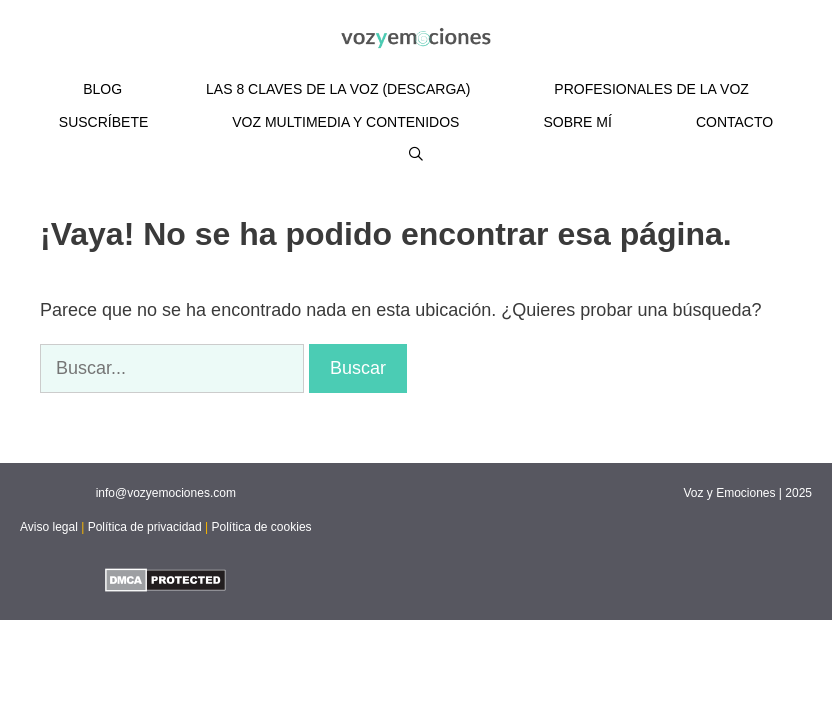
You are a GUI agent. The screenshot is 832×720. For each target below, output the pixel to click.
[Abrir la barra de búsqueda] (416, 154)
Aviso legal (49, 527)
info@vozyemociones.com (166, 493)
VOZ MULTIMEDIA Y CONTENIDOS (345, 122)
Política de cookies (262, 527)
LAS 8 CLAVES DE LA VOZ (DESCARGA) (338, 89)
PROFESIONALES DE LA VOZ (651, 89)
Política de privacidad (145, 527)
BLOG (102, 89)
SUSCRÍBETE (103, 122)
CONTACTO (734, 122)
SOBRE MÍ (577, 122)
